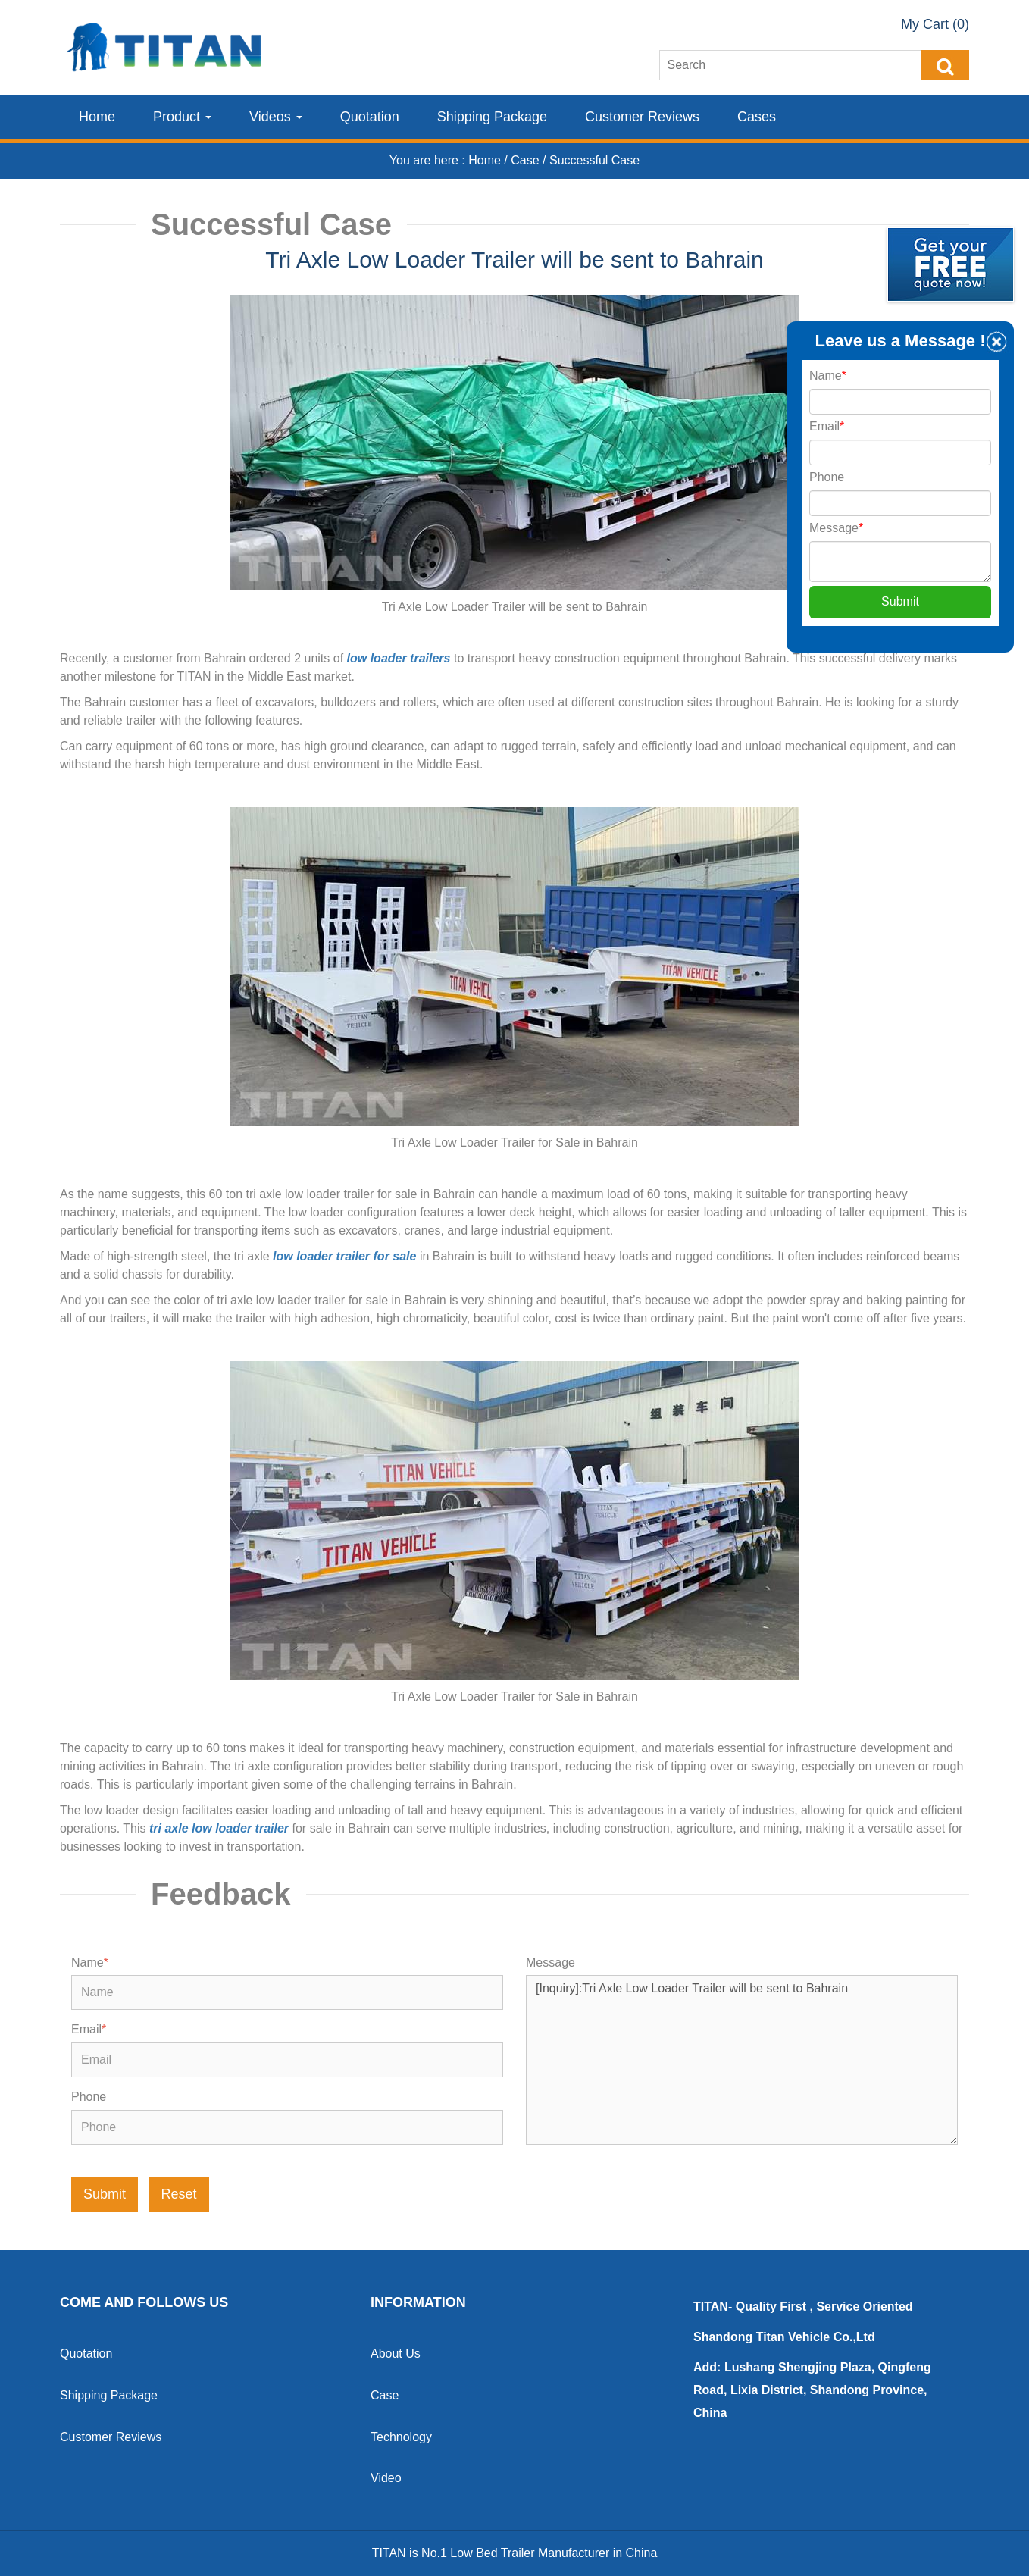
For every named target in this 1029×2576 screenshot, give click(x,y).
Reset (178, 2194)
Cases (756, 116)
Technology (401, 2436)
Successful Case (594, 160)
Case (527, 160)
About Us (396, 2353)
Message (550, 1962)
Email (88, 2029)
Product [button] (182, 116)
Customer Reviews (642, 116)
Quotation (369, 116)
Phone (88, 2096)
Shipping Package (492, 116)
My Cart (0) (935, 24)
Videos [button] (275, 116)
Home (97, 116)
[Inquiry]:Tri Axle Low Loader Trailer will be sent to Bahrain (742, 2060)
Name (89, 1962)
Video (386, 2477)
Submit (104, 2194)
